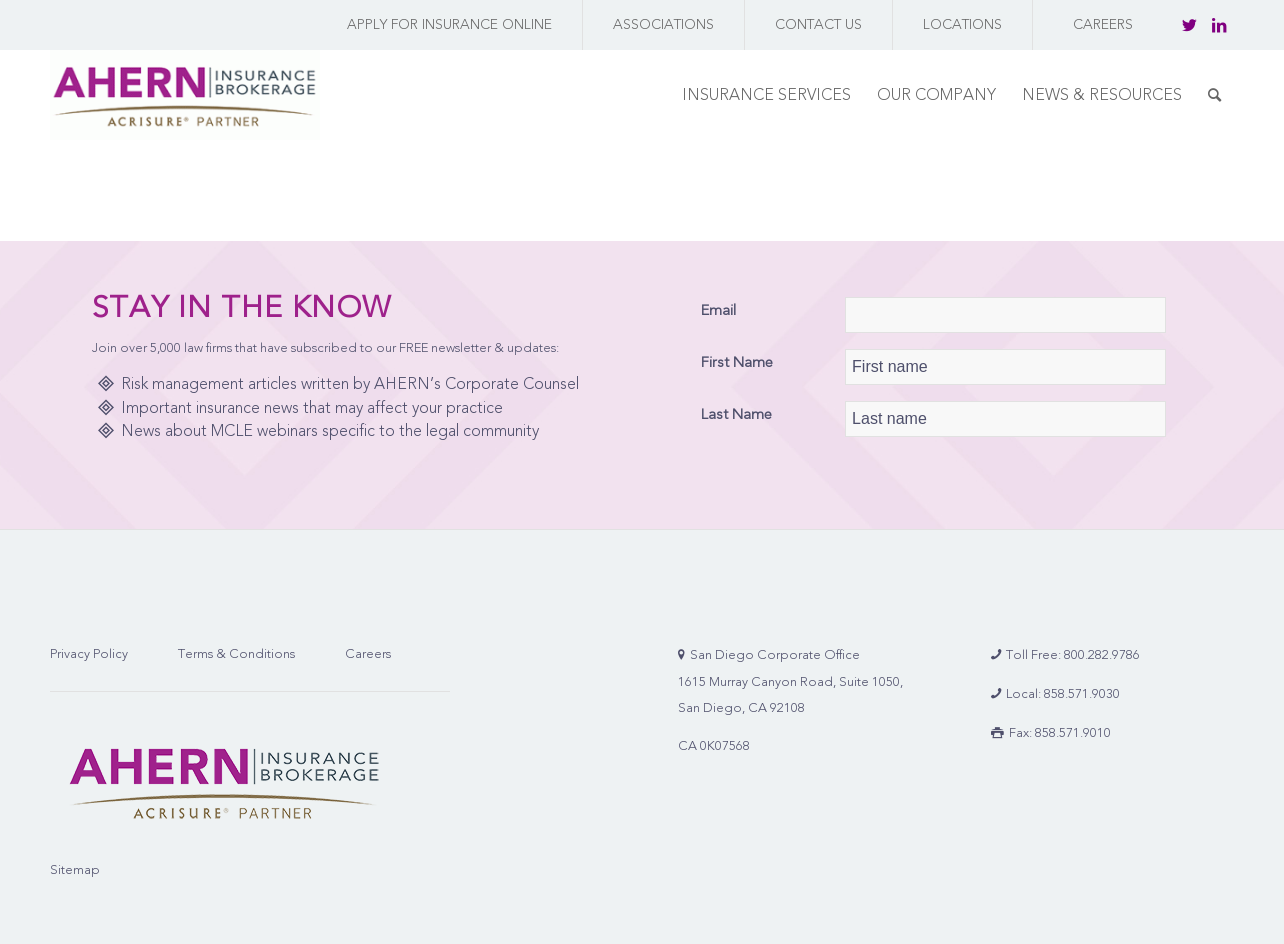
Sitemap (75, 869)
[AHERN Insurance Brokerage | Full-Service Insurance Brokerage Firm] (185, 95)
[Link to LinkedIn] (1219, 25)
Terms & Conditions (236, 653)
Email (718, 310)
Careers (368, 653)
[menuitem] (445, 25)
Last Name (736, 414)
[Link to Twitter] (1189, 25)
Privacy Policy (89, 653)
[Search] (1214, 95)
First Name (737, 362)
